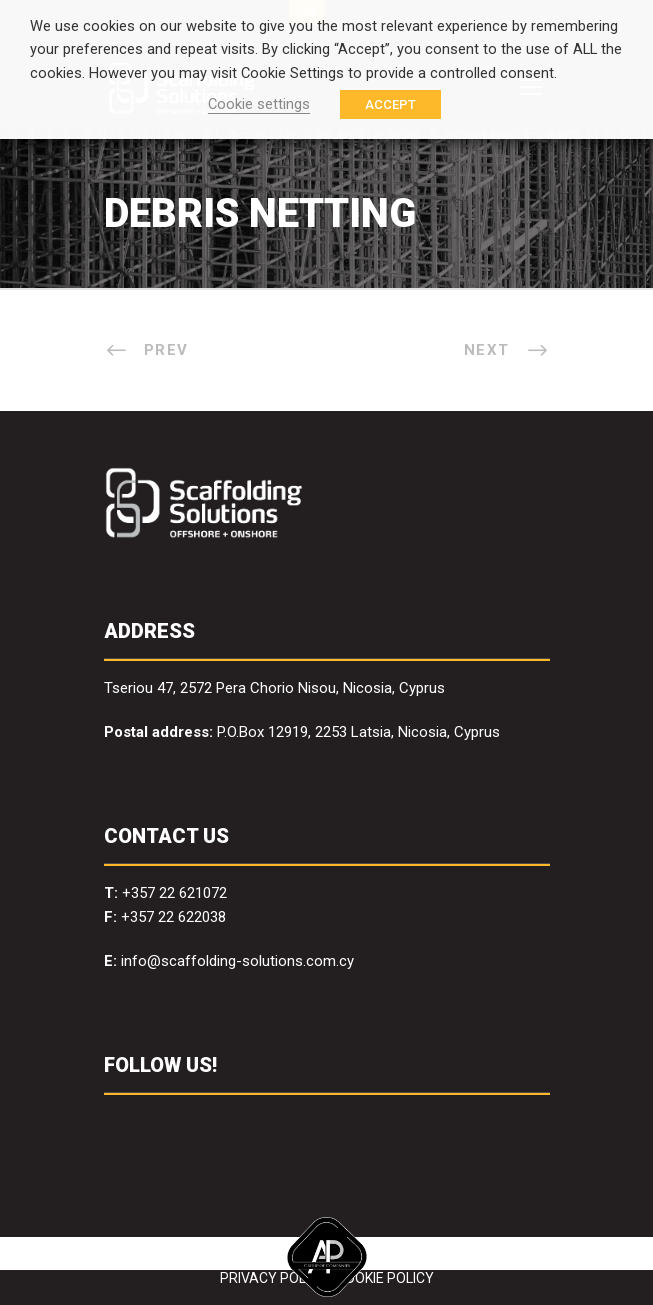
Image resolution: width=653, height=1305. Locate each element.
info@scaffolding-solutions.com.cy (237, 961)
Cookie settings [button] (259, 104)
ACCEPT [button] (390, 104)
